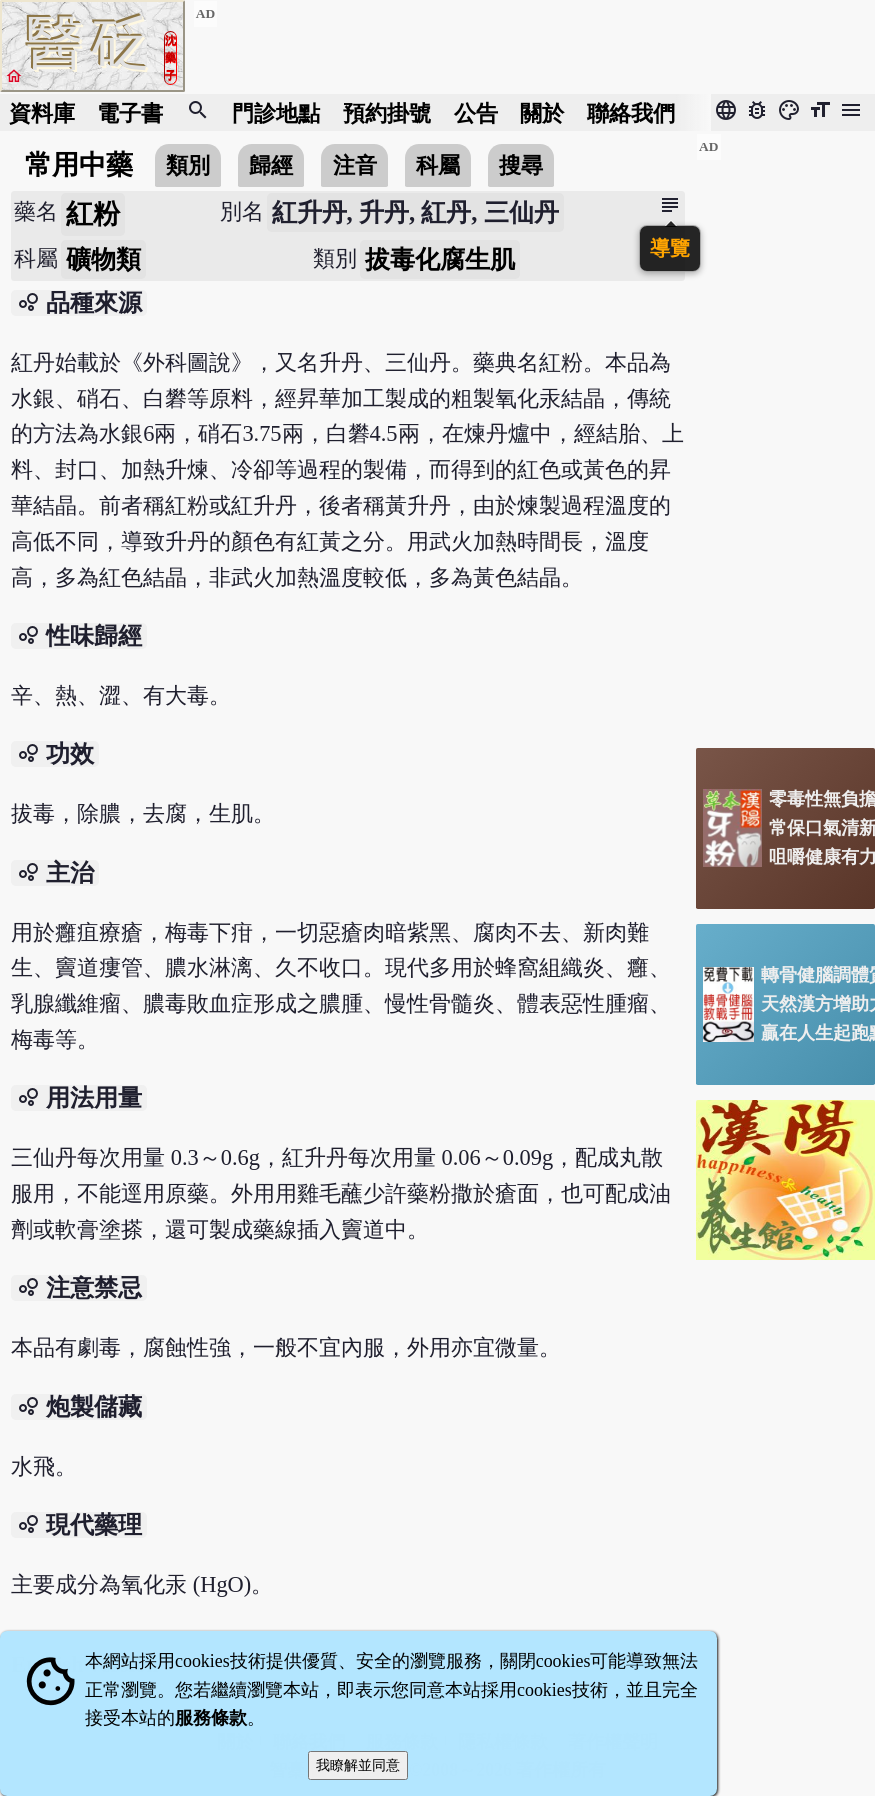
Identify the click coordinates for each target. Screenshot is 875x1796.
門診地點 (276, 112)
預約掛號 (387, 112)
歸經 (271, 165)
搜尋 (521, 165)
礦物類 (103, 259)
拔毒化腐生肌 (440, 259)
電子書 (130, 112)
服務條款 (211, 1718)
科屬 (438, 165)
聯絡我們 (631, 112)
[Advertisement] (785, 433)
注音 (355, 165)
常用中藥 (79, 165)
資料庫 (42, 112)
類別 (188, 165)
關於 (542, 112)
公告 (476, 112)
